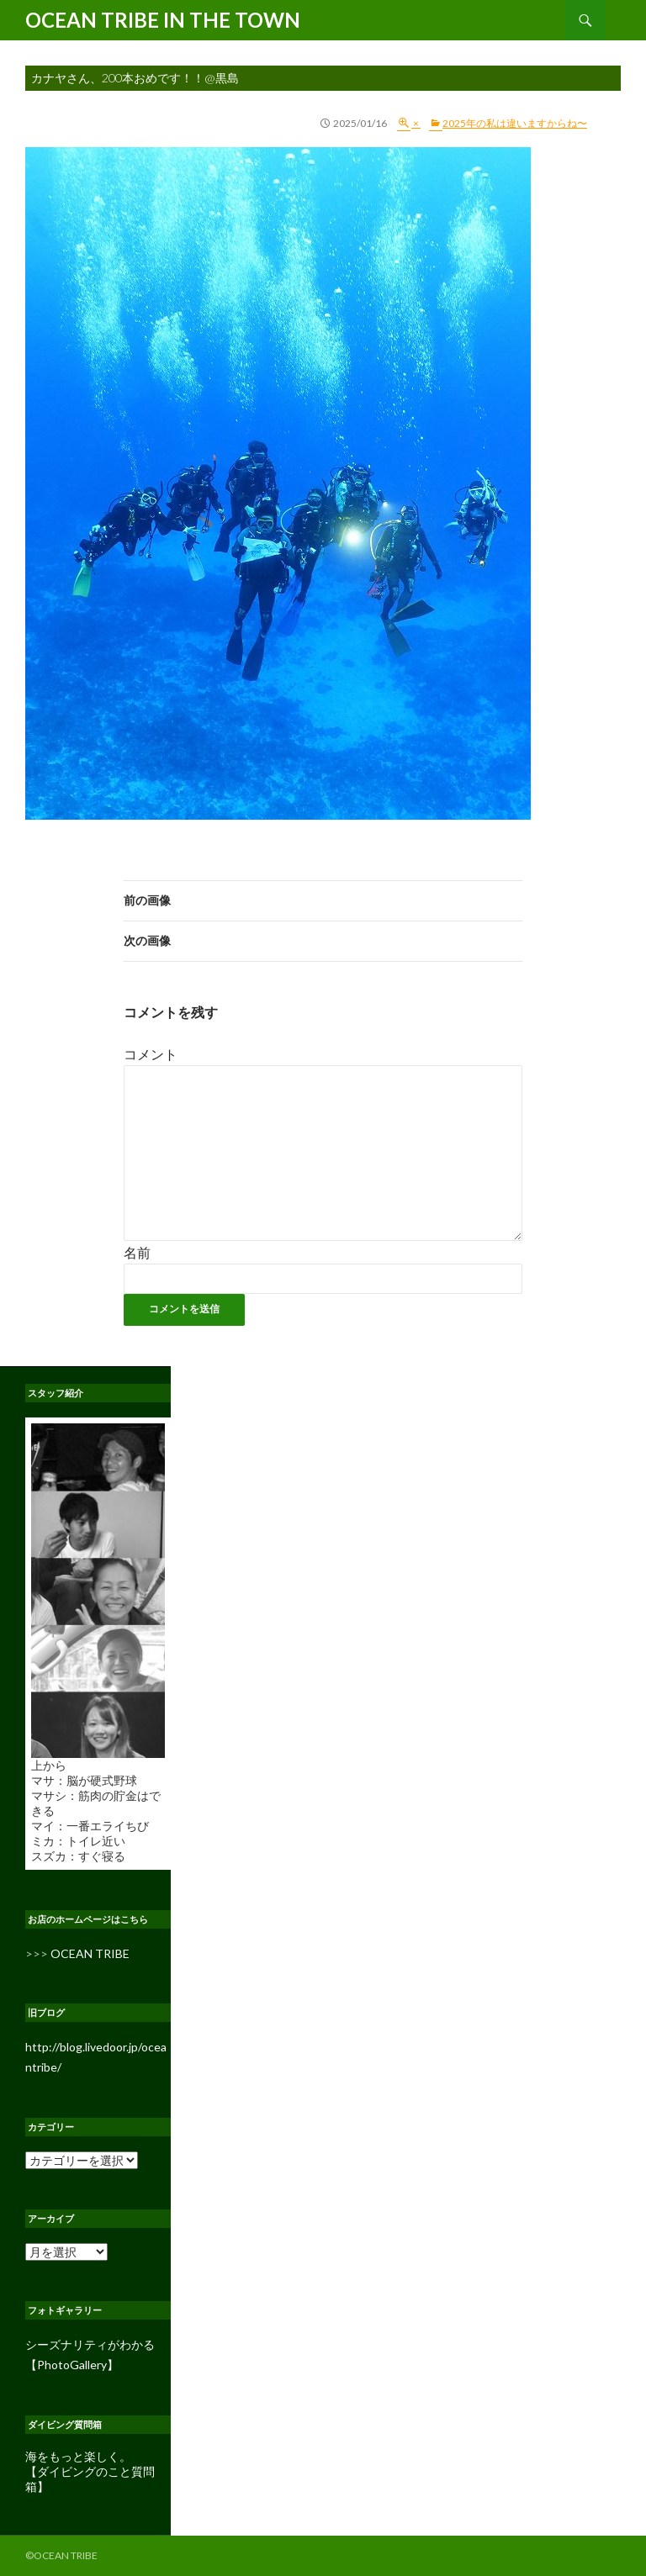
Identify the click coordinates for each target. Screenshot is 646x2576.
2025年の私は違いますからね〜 (514, 123)
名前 (137, 1252)
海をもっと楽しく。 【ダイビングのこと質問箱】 (90, 2471)
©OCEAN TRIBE (61, 2555)
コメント (150, 1054)
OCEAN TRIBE (90, 1953)
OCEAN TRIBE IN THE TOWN (162, 20)
